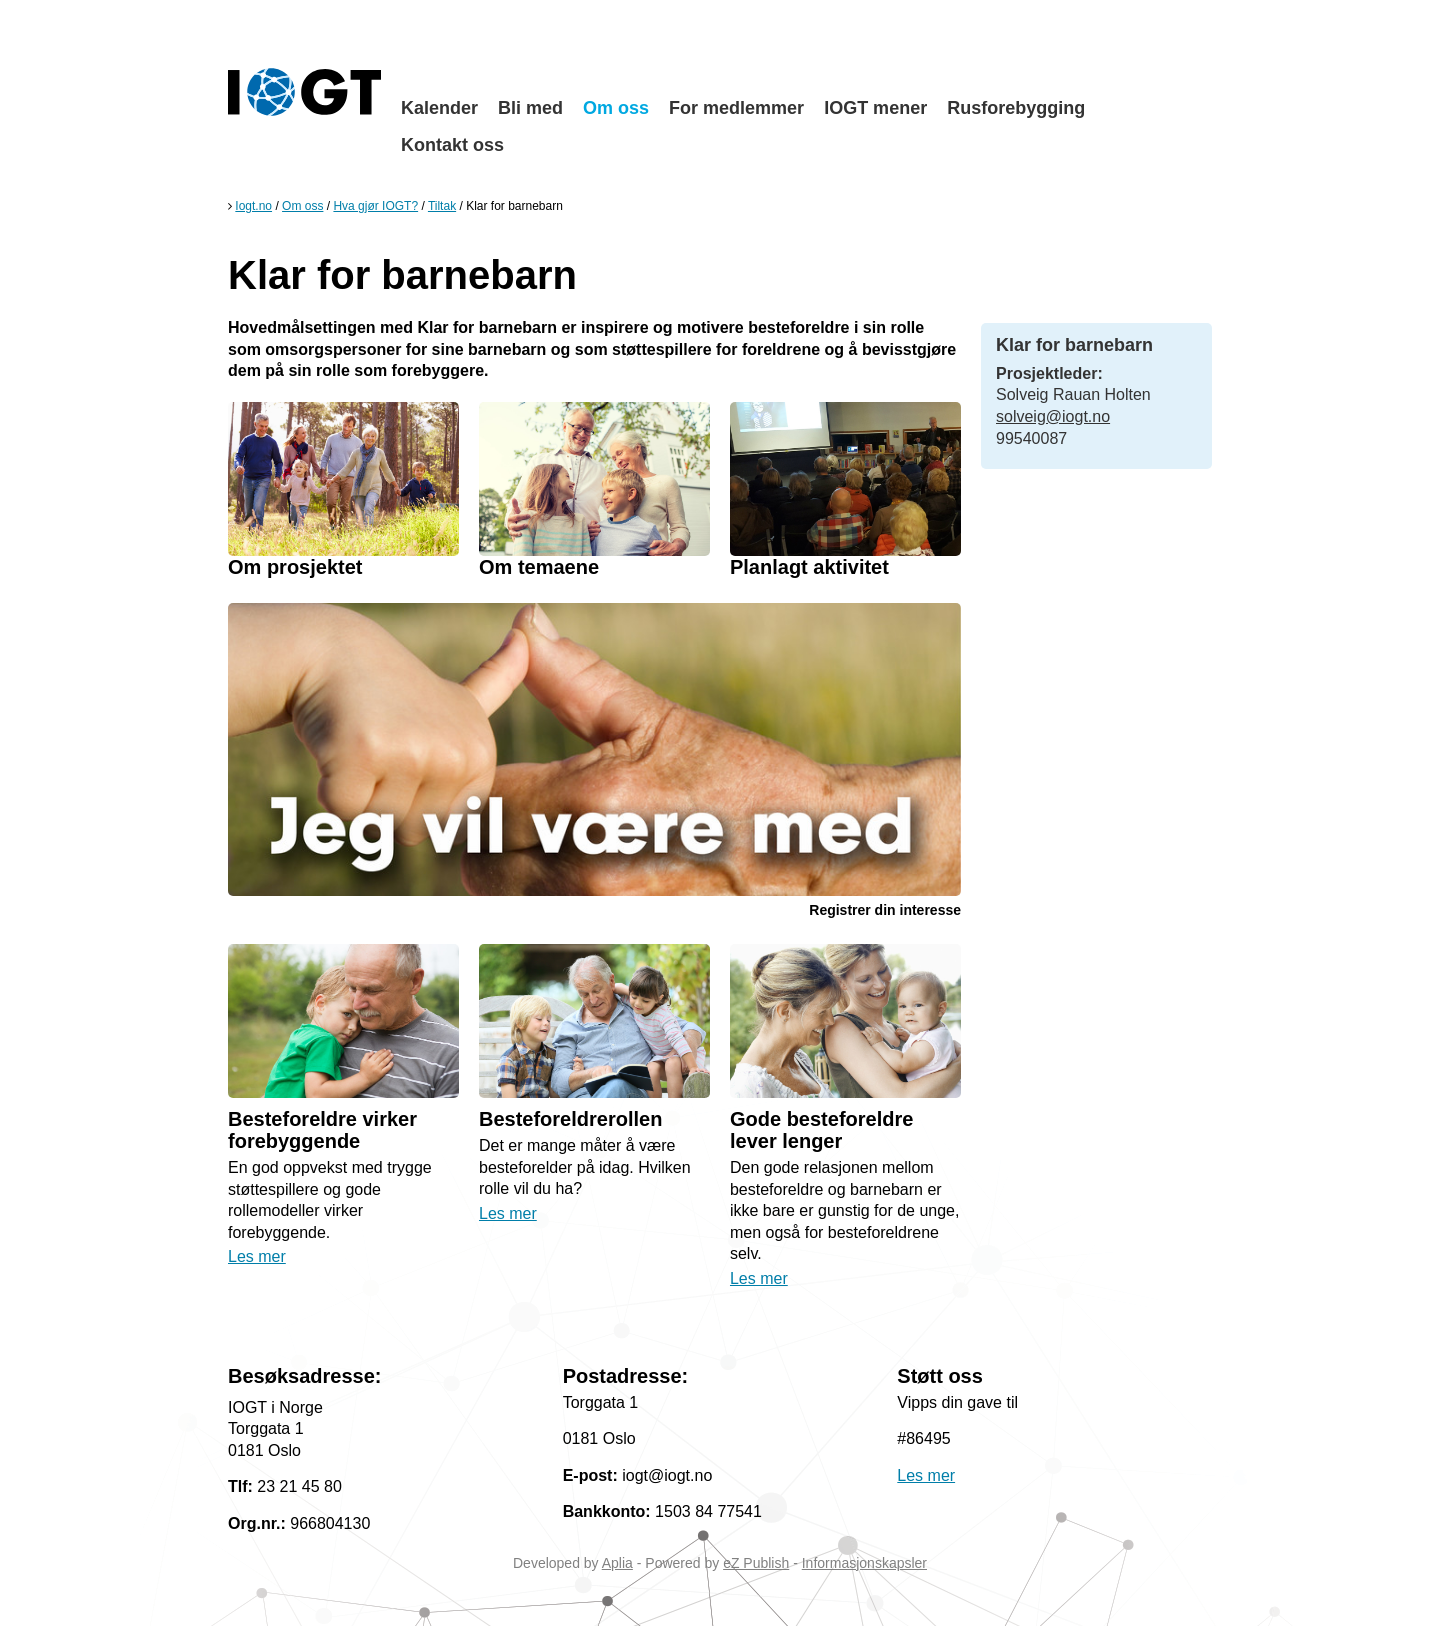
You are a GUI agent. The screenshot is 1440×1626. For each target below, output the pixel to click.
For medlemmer (736, 108)
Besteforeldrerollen (570, 1119)
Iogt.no (253, 206)
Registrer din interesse (885, 910)
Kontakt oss (452, 145)
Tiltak (442, 206)
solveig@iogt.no (1053, 416)
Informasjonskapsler (864, 1563)
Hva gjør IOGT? (375, 206)
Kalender (439, 108)
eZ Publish (756, 1563)
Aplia (617, 1563)
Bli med (530, 108)
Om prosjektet (295, 567)
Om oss (616, 108)
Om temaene (539, 567)
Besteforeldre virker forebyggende (322, 1130)
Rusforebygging (1016, 108)
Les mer (257, 1256)
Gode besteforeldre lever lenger (821, 1130)
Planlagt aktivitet (809, 567)
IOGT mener (875, 108)
